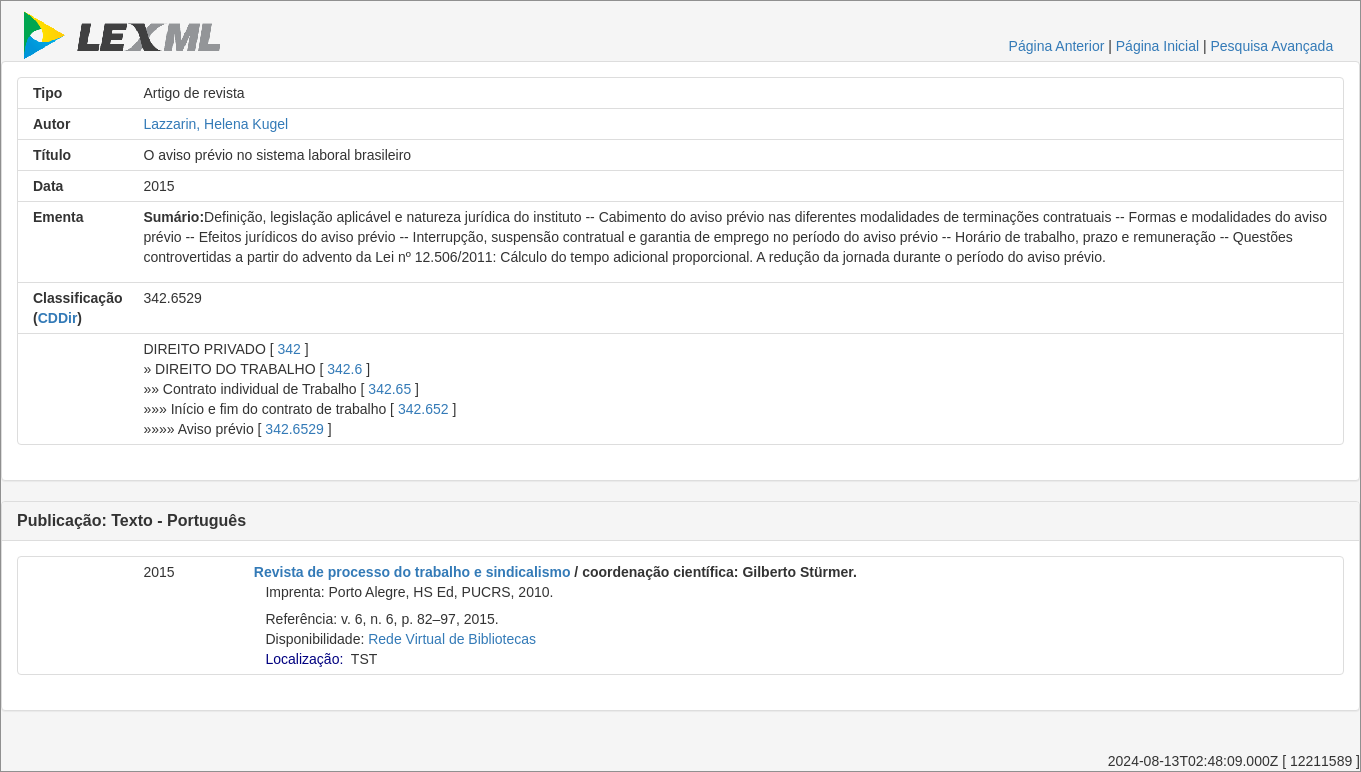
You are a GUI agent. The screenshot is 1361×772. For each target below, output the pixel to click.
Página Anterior (1057, 46)
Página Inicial (1157, 46)
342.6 (344, 369)
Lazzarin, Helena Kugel (215, 124)
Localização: (304, 659)
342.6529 (294, 429)
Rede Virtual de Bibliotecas (452, 639)
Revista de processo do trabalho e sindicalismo (412, 572)
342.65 (389, 389)
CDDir (58, 318)
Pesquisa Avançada (1271, 46)
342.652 (423, 409)
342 (288, 349)
